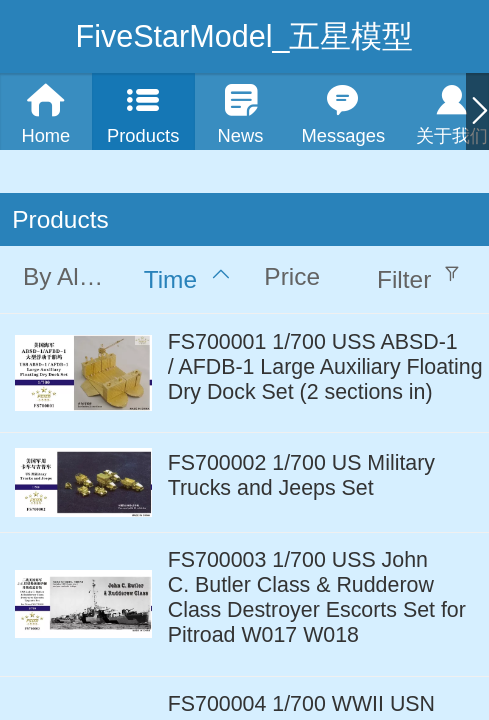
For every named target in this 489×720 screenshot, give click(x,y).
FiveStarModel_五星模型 (245, 36)
